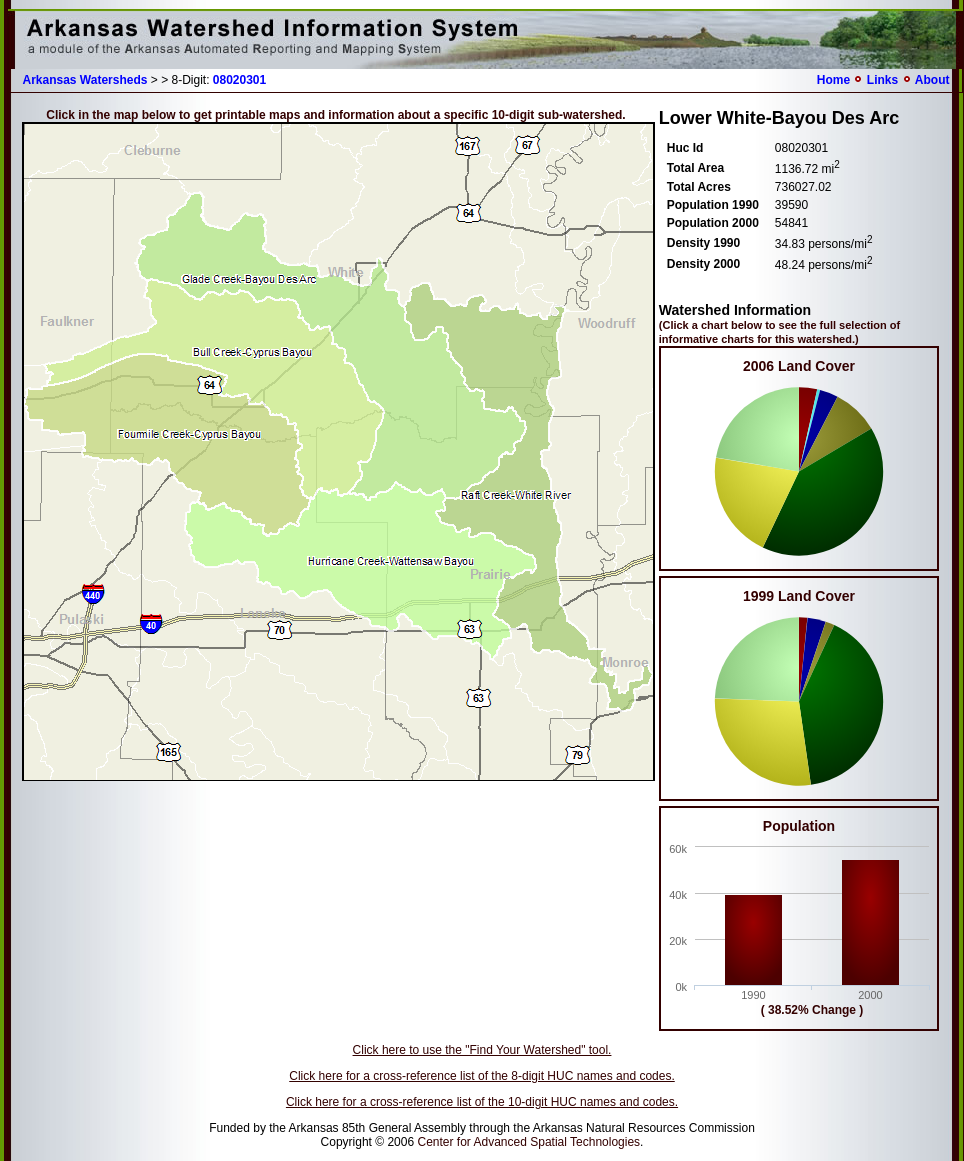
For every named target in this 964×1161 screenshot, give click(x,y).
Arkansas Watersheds (85, 80)
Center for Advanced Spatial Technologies (528, 1142)
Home (833, 80)
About (932, 80)
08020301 (239, 80)
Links (882, 80)
